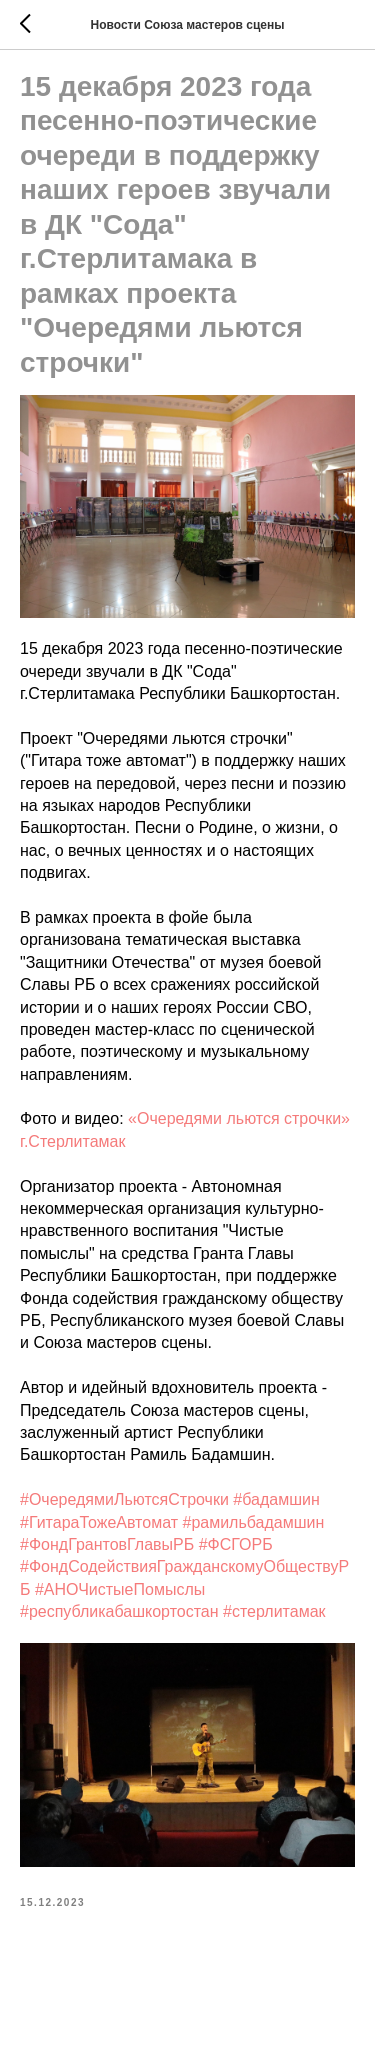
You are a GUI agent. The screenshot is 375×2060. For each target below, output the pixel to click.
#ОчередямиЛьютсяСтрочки (124, 1499)
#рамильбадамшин (253, 1522)
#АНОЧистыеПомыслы (120, 1589)
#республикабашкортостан (119, 1611)
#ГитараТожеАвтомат (99, 1522)
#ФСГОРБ (236, 1544)
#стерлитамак (274, 1611)
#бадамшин (276, 1499)
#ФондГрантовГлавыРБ (107, 1544)
